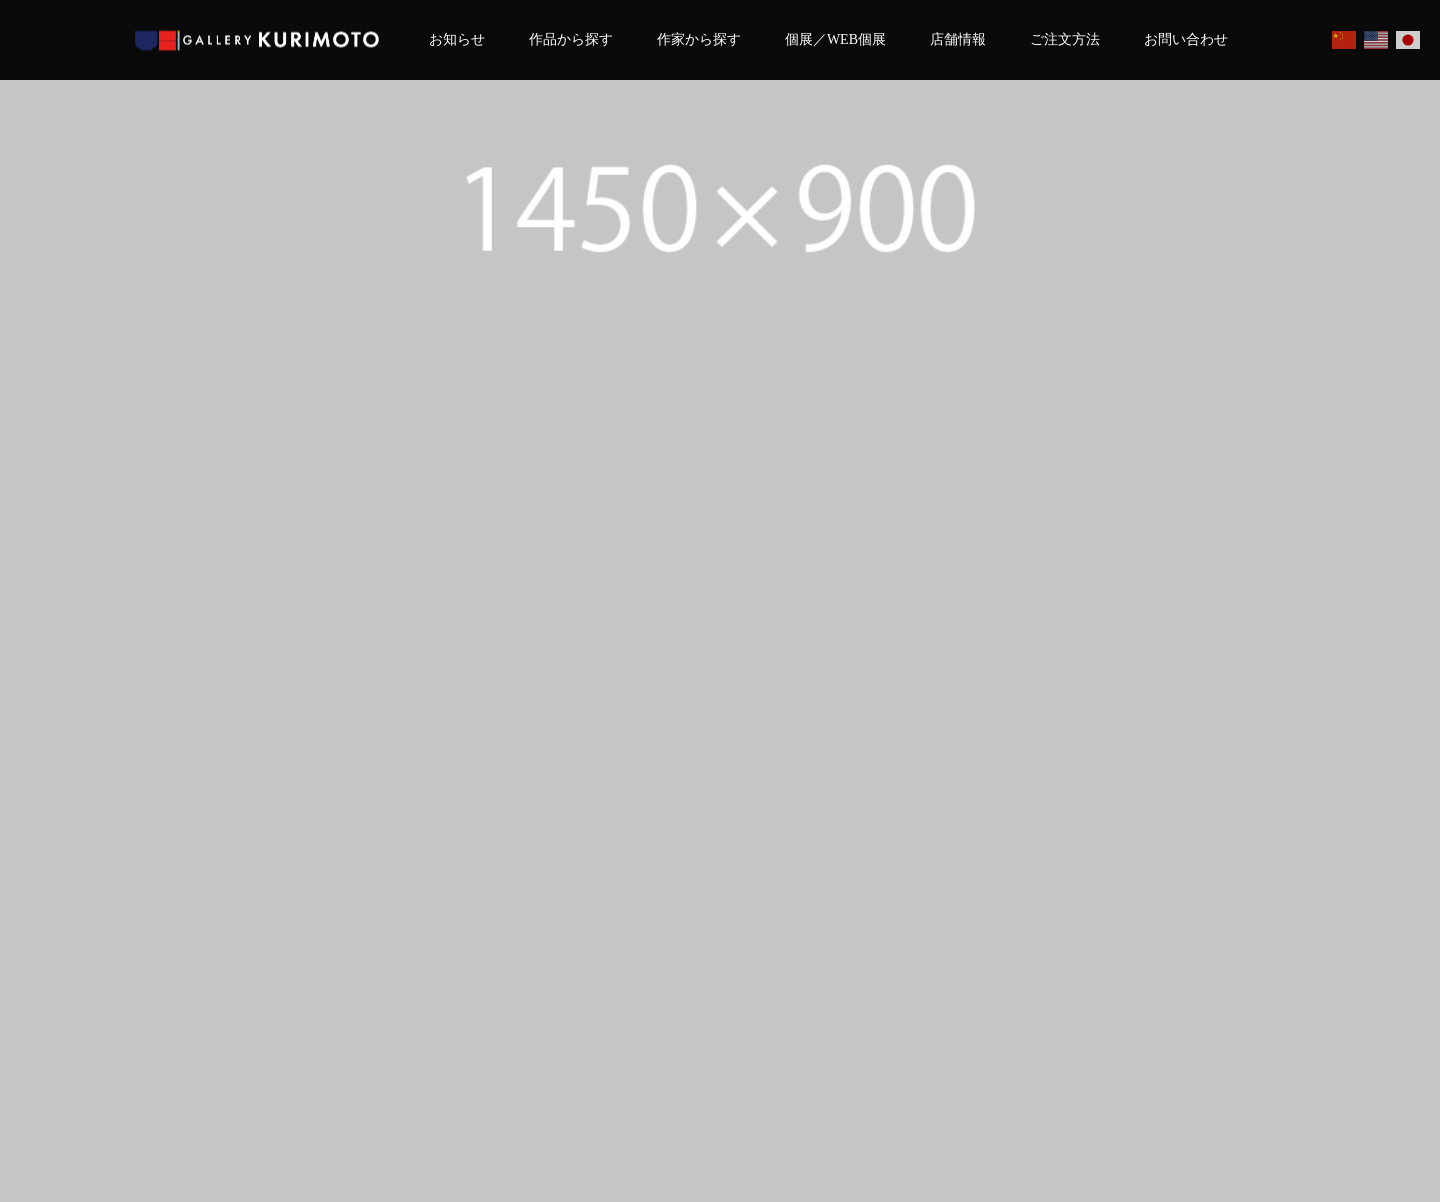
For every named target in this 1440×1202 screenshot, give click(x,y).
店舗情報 (958, 39)
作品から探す (571, 39)
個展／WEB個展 (835, 39)
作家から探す (699, 39)
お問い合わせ (1186, 39)
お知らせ (457, 39)
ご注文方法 (1065, 39)
